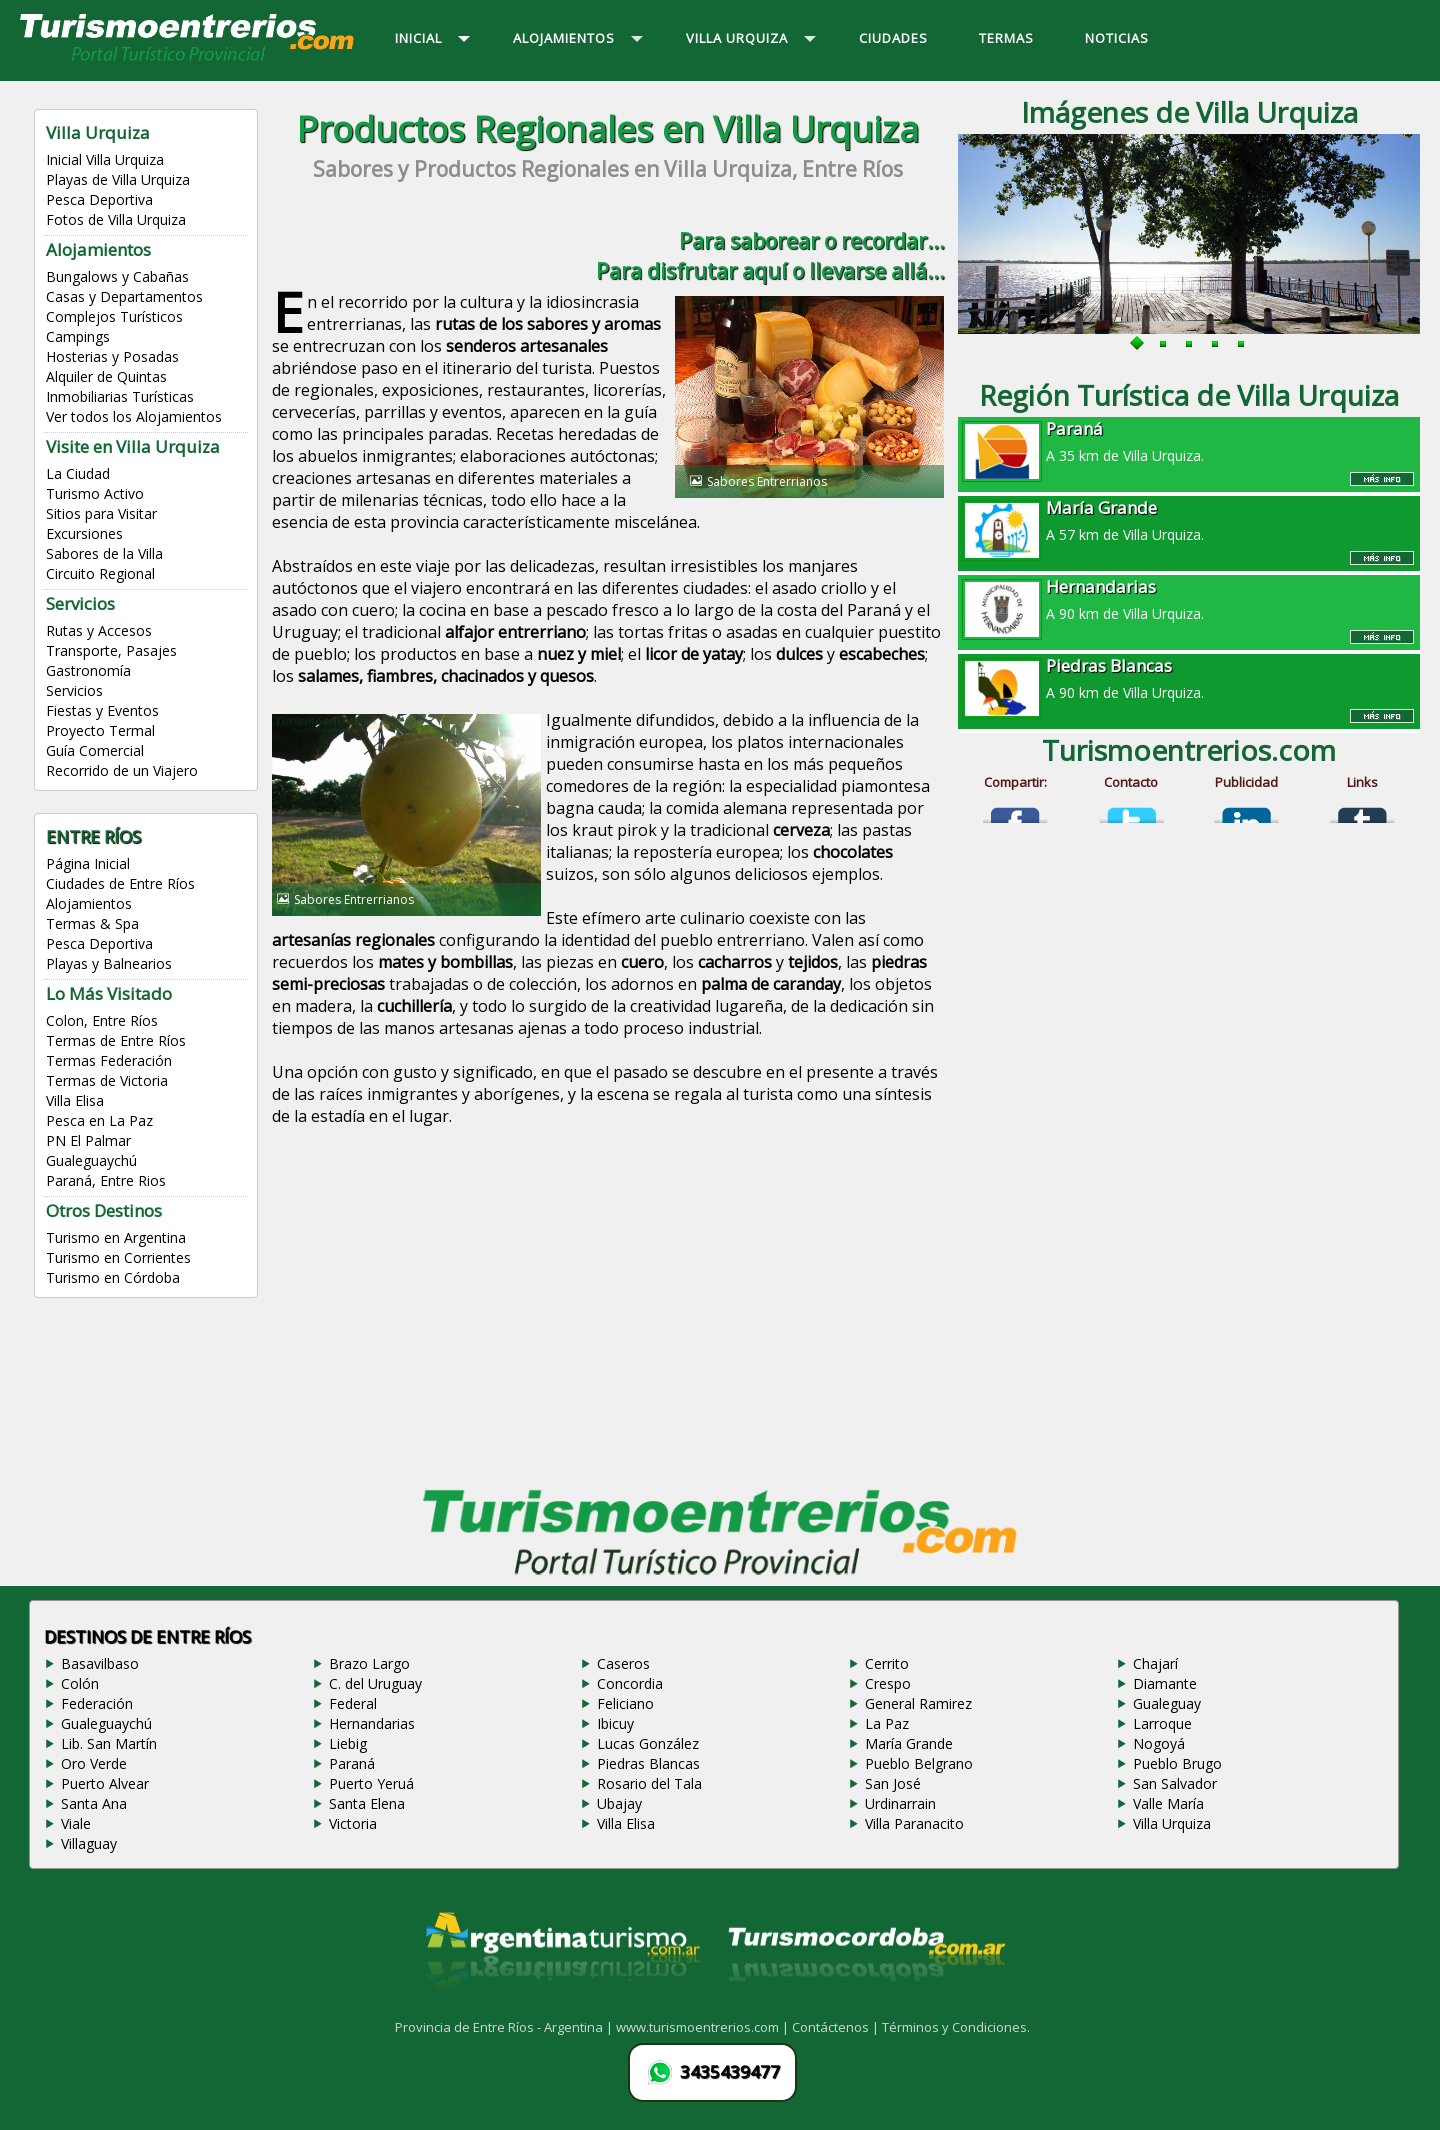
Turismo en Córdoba (113, 1277)
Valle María (1168, 1803)
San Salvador (1175, 1783)
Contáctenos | (837, 2027)
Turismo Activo (95, 493)
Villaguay (89, 1843)
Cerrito (887, 1663)
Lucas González (648, 1743)
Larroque (1162, 1723)
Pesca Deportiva (99, 199)
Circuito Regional (100, 573)
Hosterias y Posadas (112, 356)
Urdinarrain (900, 1803)
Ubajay (619, 1803)
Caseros (623, 1663)
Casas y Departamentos (124, 296)
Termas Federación (109, 1060)
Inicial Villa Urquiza (105, 159)
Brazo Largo (369, 1663)
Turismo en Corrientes (118, 1257)
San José (893, 1783)
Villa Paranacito (914, 1823)
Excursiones (84, 533)
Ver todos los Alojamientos (134, 416)
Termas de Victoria (107, 1080)
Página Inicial (88, 863)
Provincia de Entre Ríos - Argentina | (505, 2027)
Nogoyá (1159, 1743)
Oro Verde (94, 1763)
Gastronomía (88, 670)
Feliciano (625, 1703)
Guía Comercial (95, 750)
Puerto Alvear (105, 1783)
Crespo (888, 1683)
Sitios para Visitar (101, 513)
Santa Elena (367, 1803)
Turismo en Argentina (116, 1237)
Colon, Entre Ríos (102, 1020)
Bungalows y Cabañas (117, 276)
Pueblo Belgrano (919, 1763)
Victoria (353, 1823)
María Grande (909, 1743)
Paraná (352, 1763)
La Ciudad (78, 473)
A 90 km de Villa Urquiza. (1189, 599)
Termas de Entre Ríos (116, 1040)
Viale (76, 1823)
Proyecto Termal (100, 730)
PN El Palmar (88, 1140)
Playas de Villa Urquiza (118, 179)
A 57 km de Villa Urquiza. (1189, 520)
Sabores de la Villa (104, 553)
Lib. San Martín (109, 1743)
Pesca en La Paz (99, 1120)
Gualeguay (1167, 1703)
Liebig (348, 1743)
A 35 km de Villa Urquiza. (1189, 441)
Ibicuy (615, 1723)
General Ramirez (918, 1703)
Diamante (1165, 1683)
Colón (80, 1683)
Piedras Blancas (648, 1763)
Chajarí (1155, 1663)
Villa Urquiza (1172, 1823)
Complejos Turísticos (114, 316)
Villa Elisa (75, 1100)
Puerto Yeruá (371, 1783)
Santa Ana (94, 1803)
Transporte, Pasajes (111, 650)
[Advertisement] (608, 1311)
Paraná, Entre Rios (106, 1180)
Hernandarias (372, 1723)
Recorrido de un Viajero (122, 770)
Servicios (74, 690)
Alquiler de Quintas (106, 376)
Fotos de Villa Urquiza (116, 219)
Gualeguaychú (91, 1160)
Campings (78, 336)
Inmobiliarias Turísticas (120, 396)
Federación (97, 1703)
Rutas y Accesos (99, 630)
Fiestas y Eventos (102, 710)
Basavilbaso (100, 1663)
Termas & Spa (92, 923)
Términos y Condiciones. (956, 2027)
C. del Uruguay (375, 1683)
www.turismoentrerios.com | (704, 2027)
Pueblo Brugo (1177, 1763)
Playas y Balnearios (109, 963)
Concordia (630, 1683)
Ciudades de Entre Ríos (120, 883)
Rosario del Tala (649, 1783)
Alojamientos (89, 903)
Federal (353, 1703)
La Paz (887, 1723)
